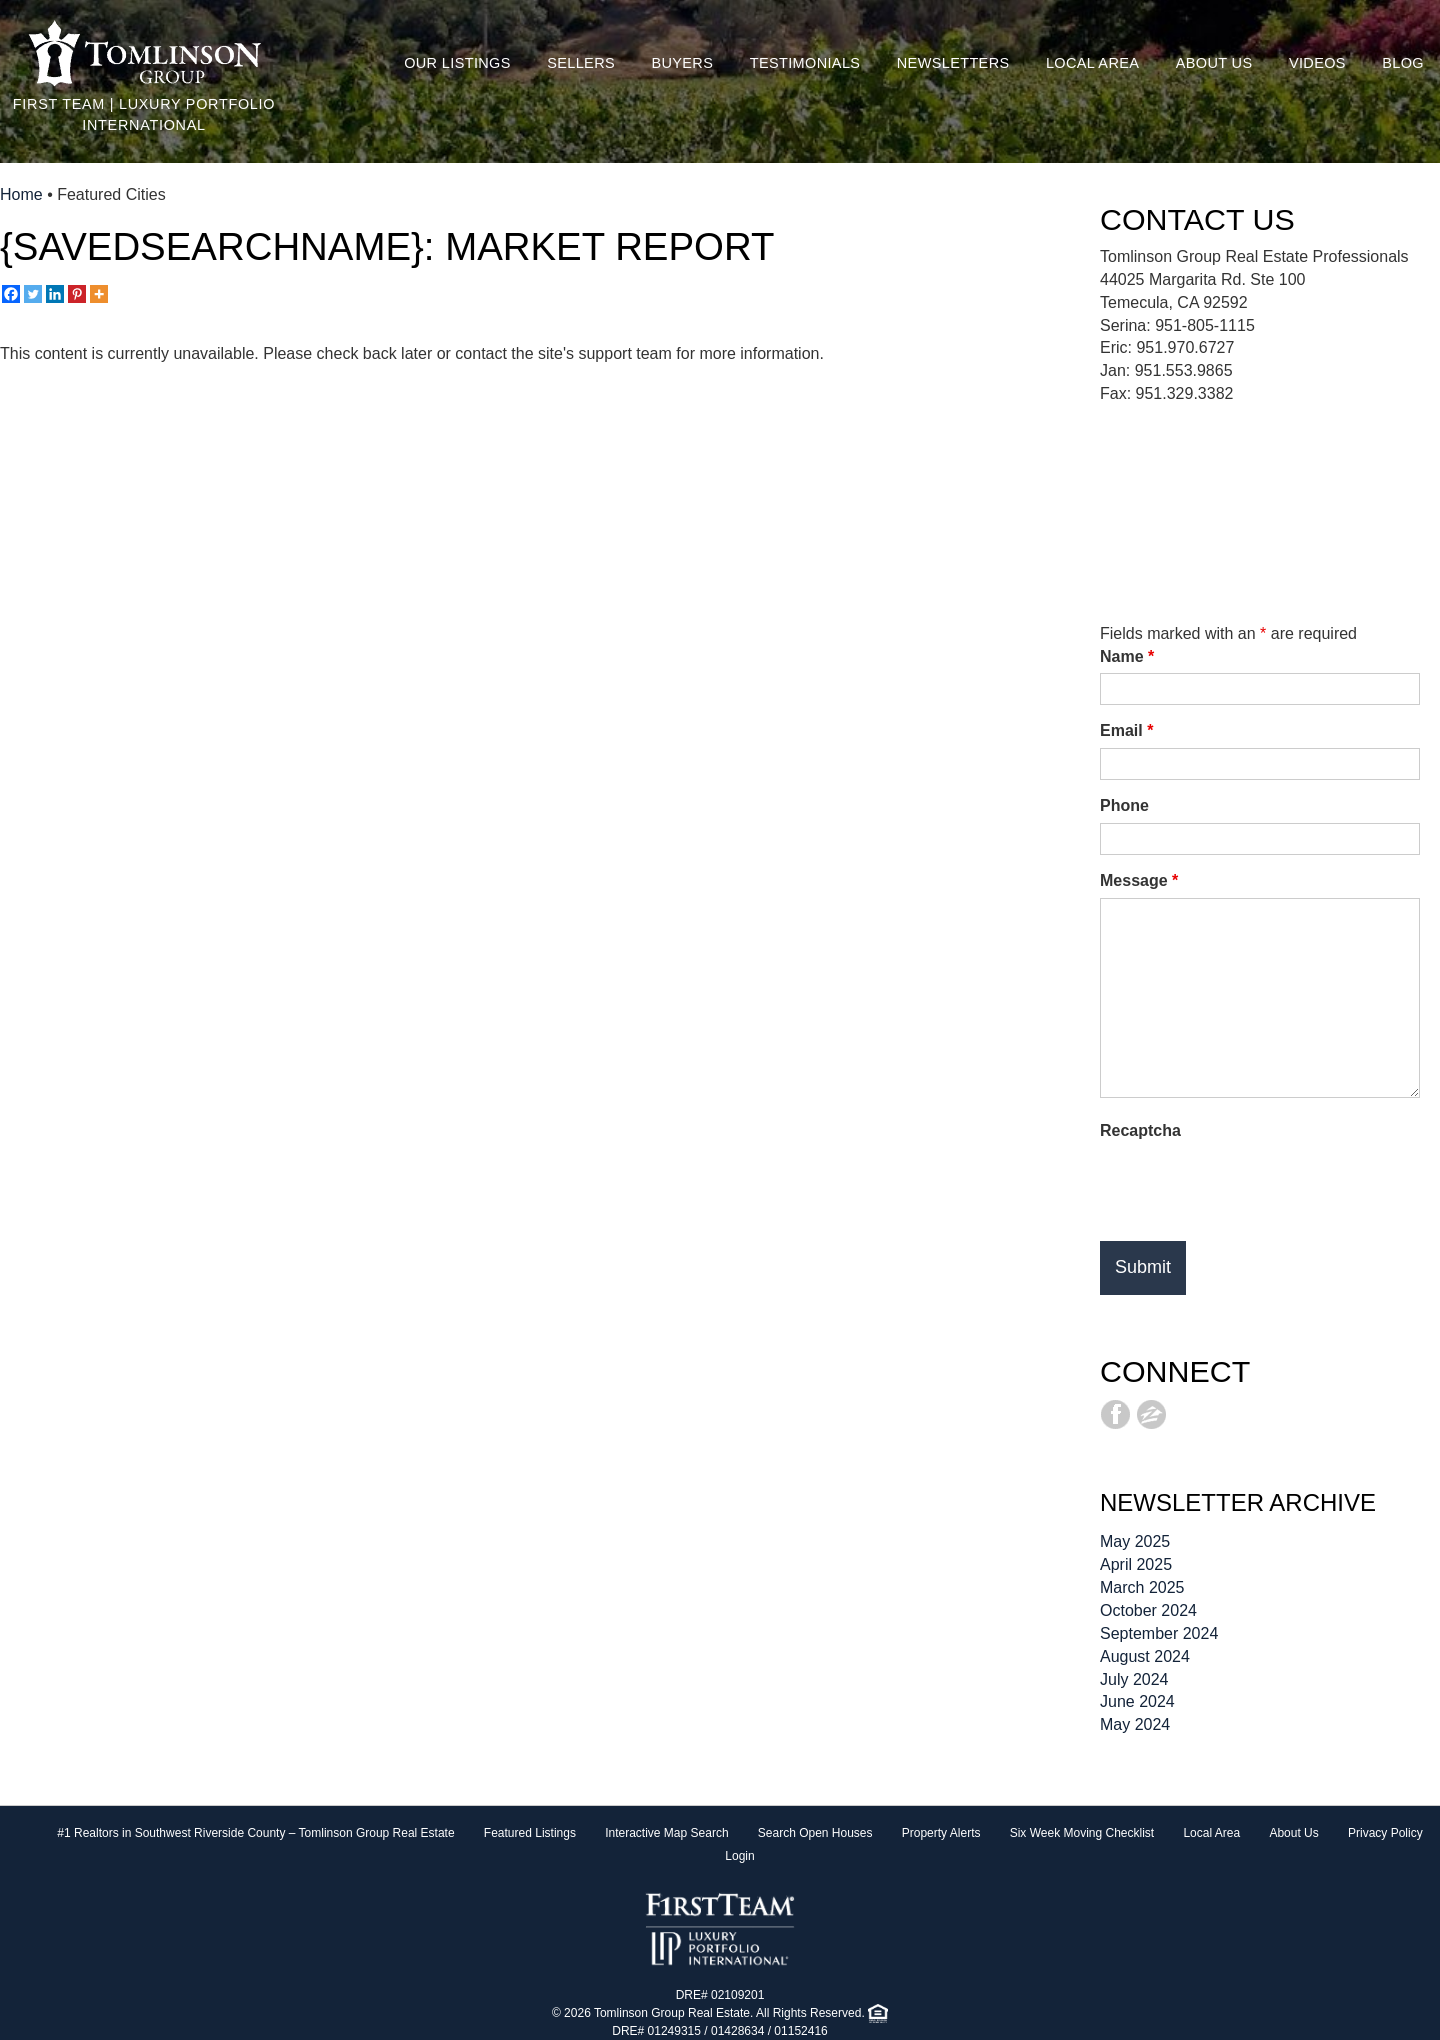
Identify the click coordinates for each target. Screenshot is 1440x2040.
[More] (99, 294)
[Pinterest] (77, 294)
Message (1139, 880)
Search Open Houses (815, 1833)
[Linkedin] (55, 294)
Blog (1403, 63)
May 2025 (1135, 1541)
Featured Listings (530, 1833)
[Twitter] (33, 294)
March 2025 (1142, 1587)
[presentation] (1252, 1187)
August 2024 (1145, 1656)
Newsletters (953, 63)
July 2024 (1134, 1679)
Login (739, 1856)
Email (1126, 730)
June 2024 (1137, 1701)
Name (1127, 656)
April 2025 (1136, 1564)
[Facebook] (11, 294)
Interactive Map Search (666, 1833)
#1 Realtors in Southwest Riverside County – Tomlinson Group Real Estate (255, 1833)
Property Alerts (941, 1833)
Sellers (581, 63)
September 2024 (1159, 1633)
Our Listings (457, 63)
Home (21, 194)
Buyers (682, 63)
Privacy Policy (1385, 1833)
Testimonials (805, 63)
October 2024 (1148, 1610)
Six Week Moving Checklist (1082, 1833)
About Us (1214, 63)
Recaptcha (1140, 1130)
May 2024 (1135, 1724)
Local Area (1092, 63)
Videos (1317, 63)
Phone (1124, 805)
